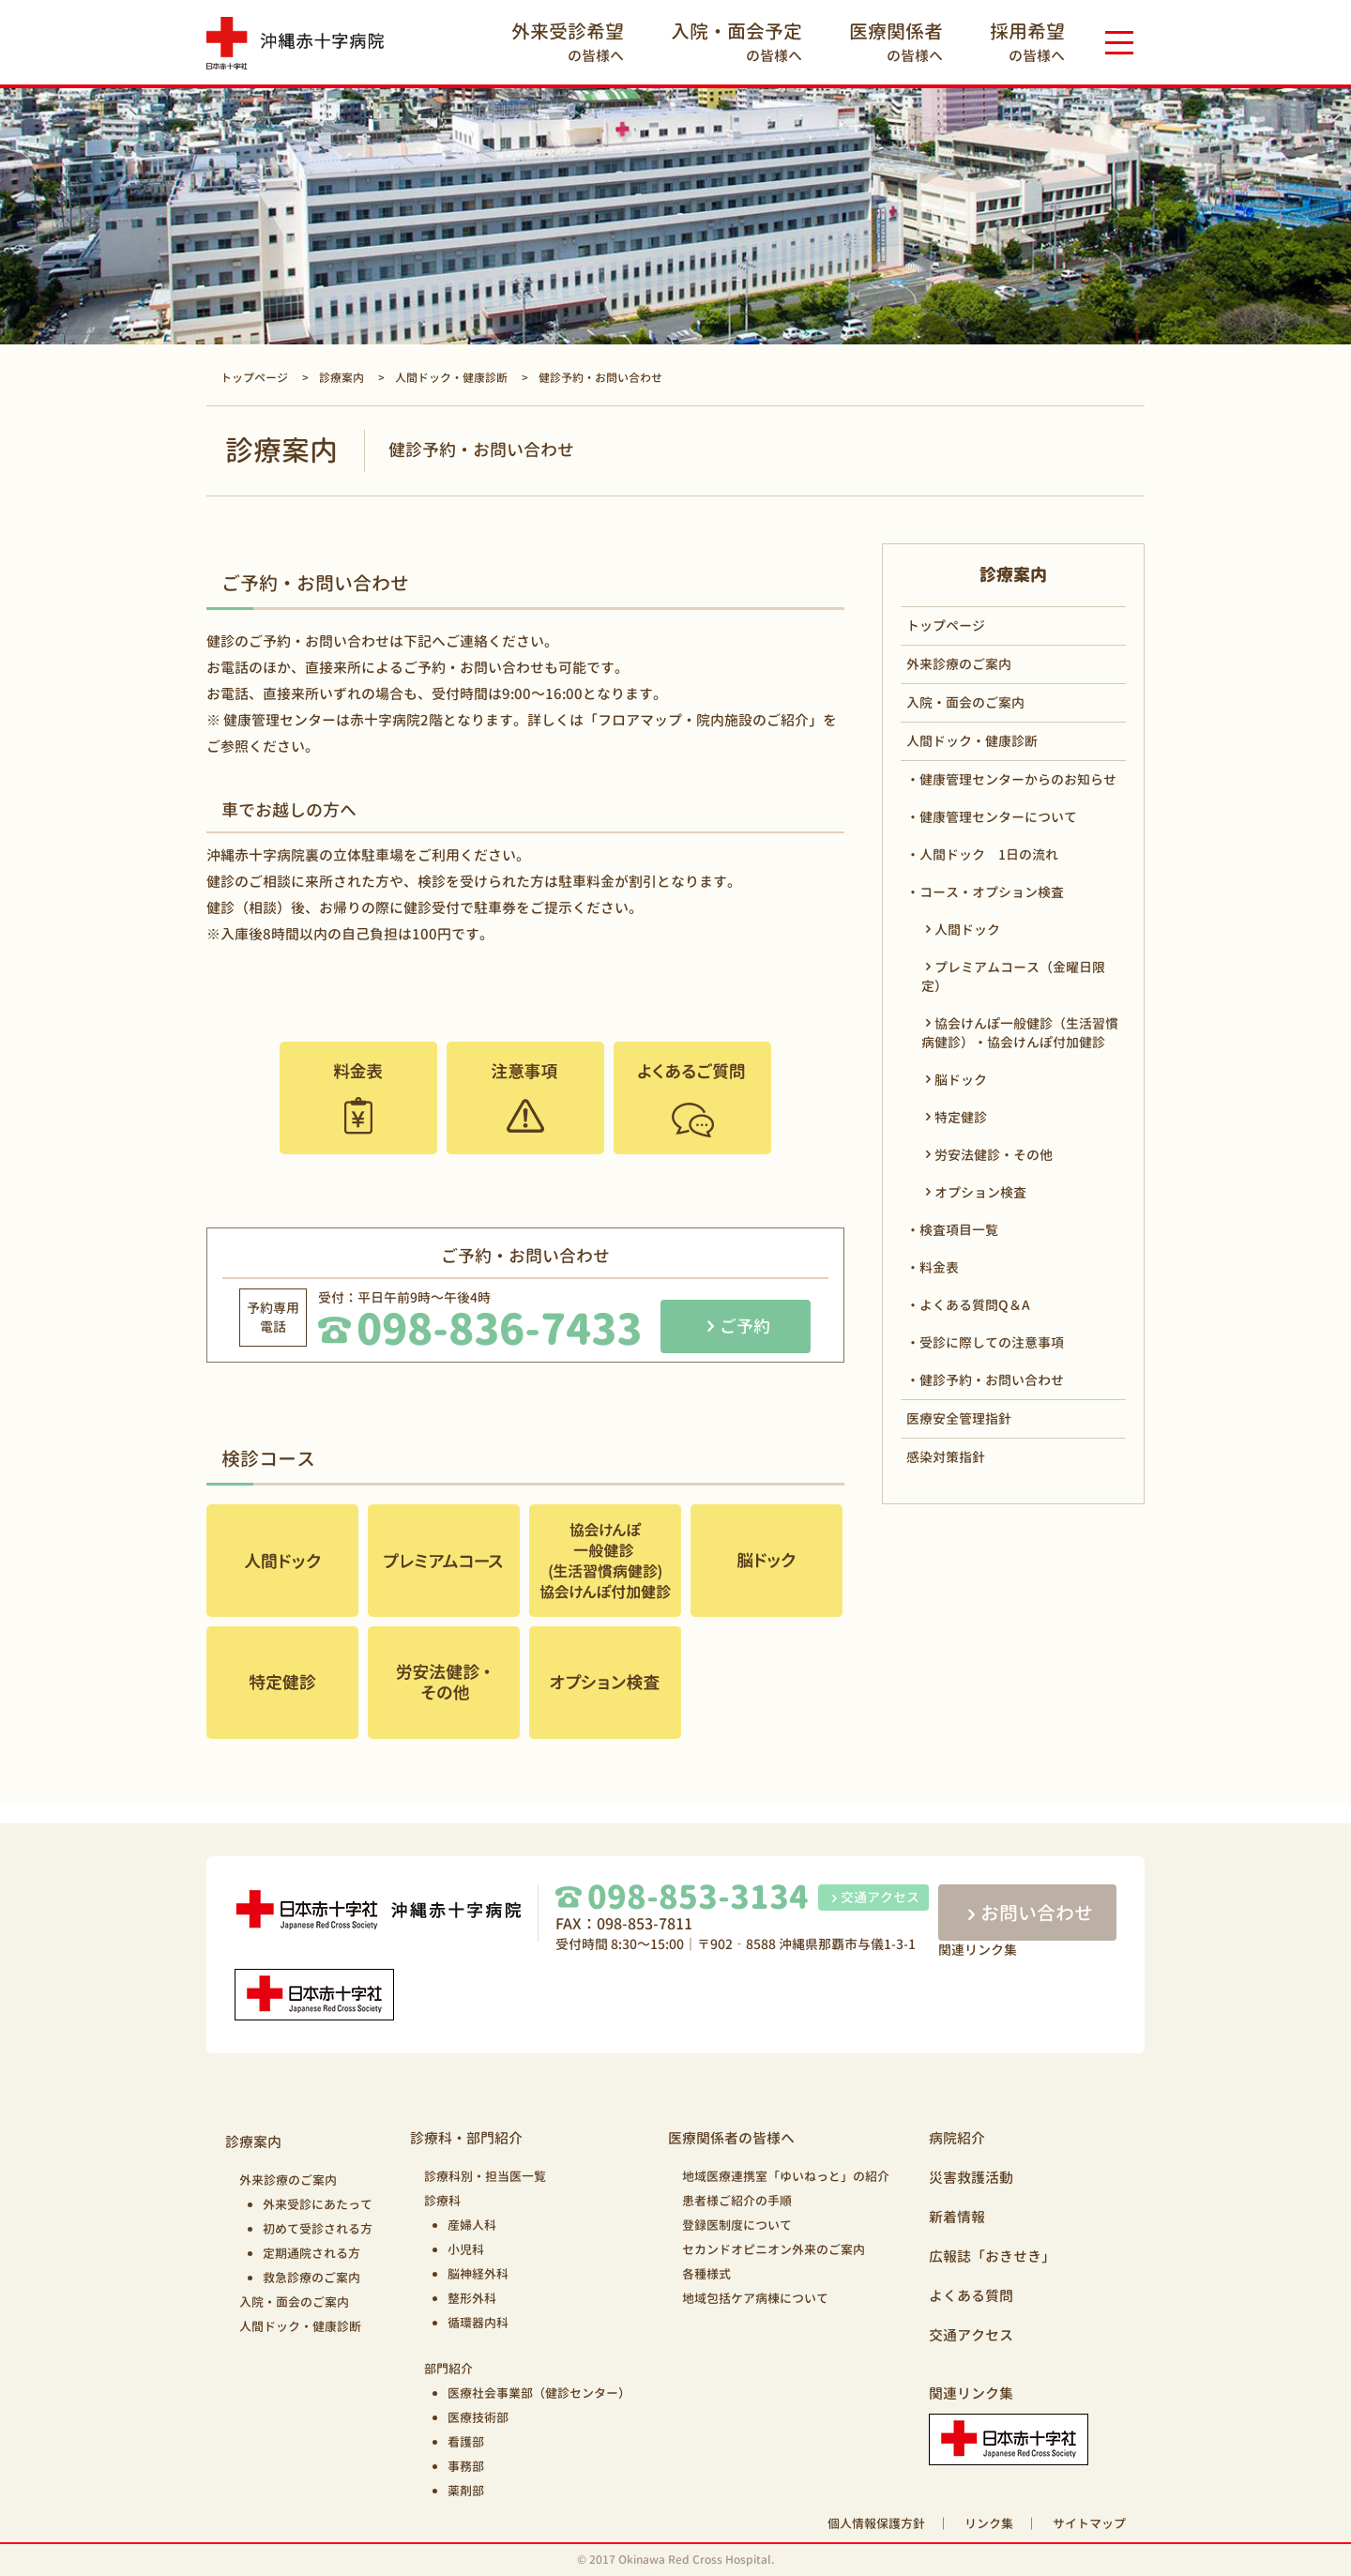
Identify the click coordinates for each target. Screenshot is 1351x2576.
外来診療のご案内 (958, 664)
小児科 (466, 2249)
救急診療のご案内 (311, 2277)
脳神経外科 (478, 2273)
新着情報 (957, 2217)
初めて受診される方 (317, 2228)
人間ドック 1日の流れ (988, 854)
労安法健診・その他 (993, 1155)
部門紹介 (448, 2368)
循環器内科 (478, 2322)
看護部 (466, 2441)
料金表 (939, 1267)
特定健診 (960, 1117)
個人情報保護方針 (876, 2523)
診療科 (442, 2200)
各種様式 (706, 2273)
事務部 (466, 2466)
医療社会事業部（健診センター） (539, 2393)
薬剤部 (466, 2490)
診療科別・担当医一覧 (485, 2176)
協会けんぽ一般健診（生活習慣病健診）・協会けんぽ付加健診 (1019, 1032)
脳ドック (960, 1080)
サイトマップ (1089, 2523)
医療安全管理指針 (958, 1418)
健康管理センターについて (998, 817)
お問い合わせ (1027, 1912)
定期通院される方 (311, 2253)
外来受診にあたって (317, 2204)
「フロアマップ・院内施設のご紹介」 (703, 720)
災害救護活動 (971, 2177)
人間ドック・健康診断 (972, 741)
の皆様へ (567, 42)
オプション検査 (980, 1192)
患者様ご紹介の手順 (737, 2200)
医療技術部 (478, 2417)
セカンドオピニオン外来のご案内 (773, 2249)
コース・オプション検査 (991, 892)
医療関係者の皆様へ (731, 2138)
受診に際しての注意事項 (991, 1342)
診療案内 (253, 2142)
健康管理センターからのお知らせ (1017, 779)
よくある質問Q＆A (974, 1305)
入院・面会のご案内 (965, 702)
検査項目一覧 (958, 1230)
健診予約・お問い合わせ (991, 1380)
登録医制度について (737, 2225)
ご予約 (745, 1326)
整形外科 (472, 2298)
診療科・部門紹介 (466, 2138)
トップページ (945, 625)
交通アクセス (873, 1897)
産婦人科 (472, 2225)
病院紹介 (957, 2138)
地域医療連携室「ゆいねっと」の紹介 (785, 2176)
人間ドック (967, 929)
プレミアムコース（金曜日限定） (1013, 976)
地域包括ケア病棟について (755, 2298)
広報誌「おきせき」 (992, 2256)
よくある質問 (971, 2296)
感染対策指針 (945, 1457)
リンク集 (988, 2523)
